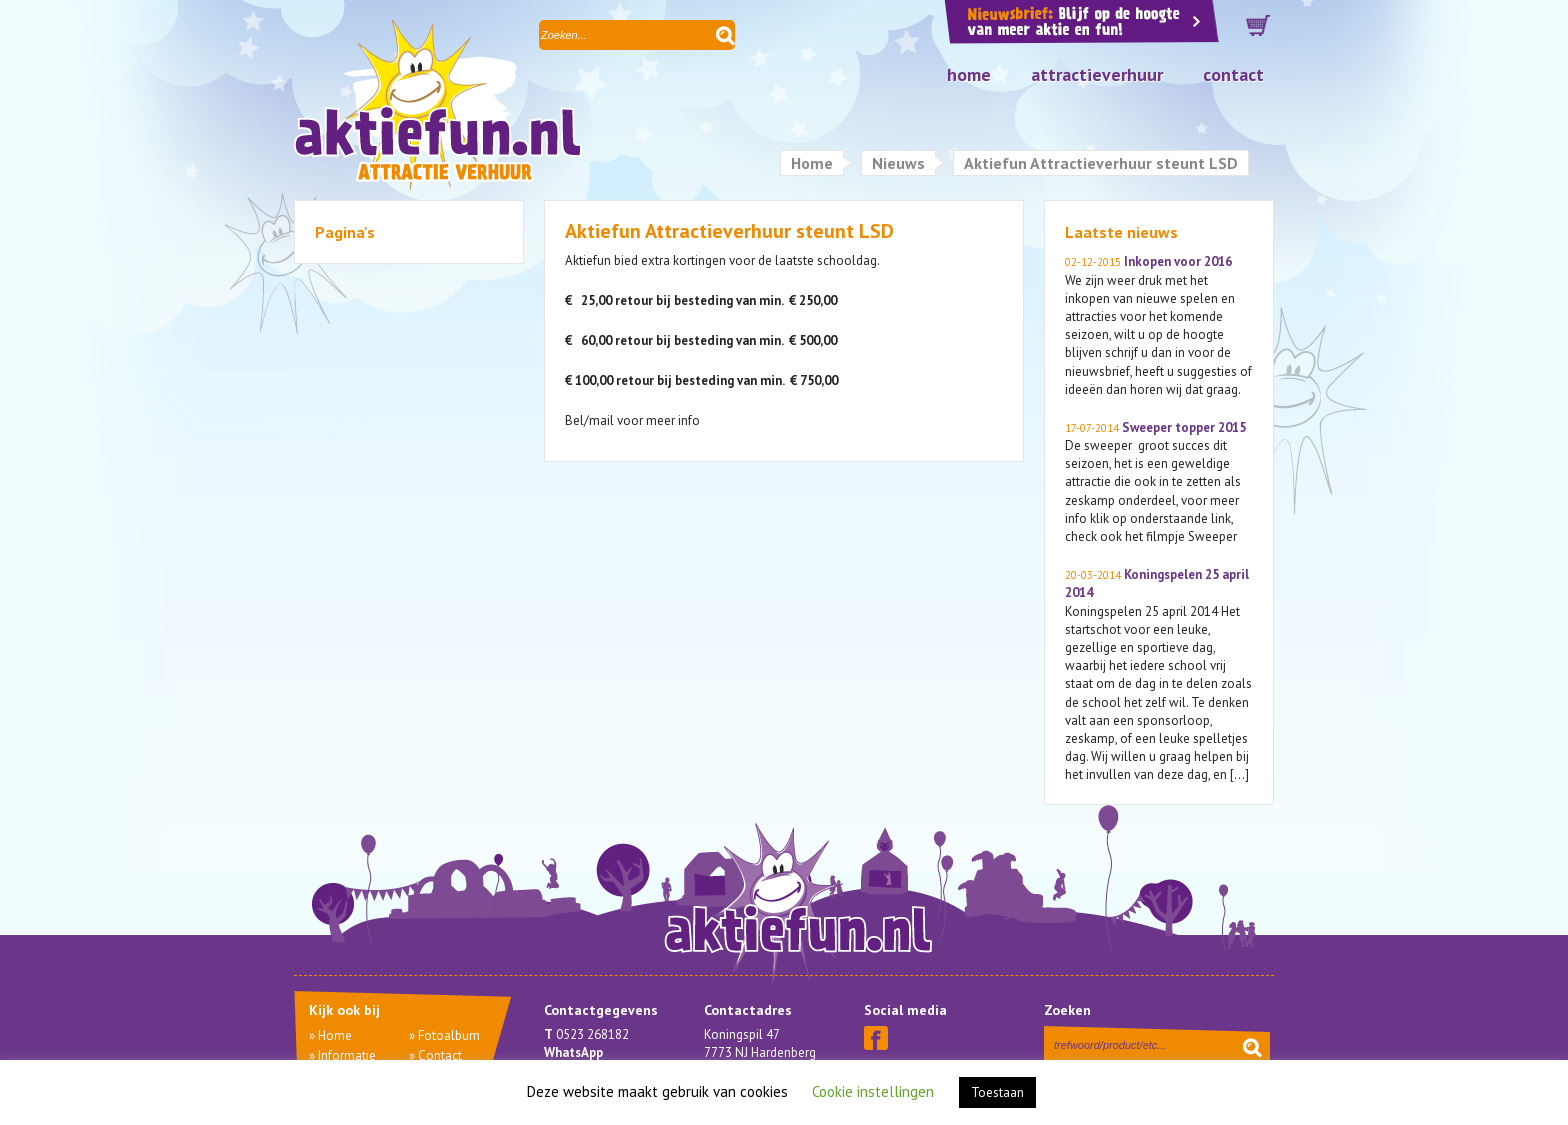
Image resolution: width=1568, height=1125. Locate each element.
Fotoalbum (449, 1035)
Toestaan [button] (997, 1092)
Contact (1233, 74)
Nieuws (898, 163)
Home (969, 74)
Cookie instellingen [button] (873, 1091)
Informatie (347, 1055)
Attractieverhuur (1097, 74)
